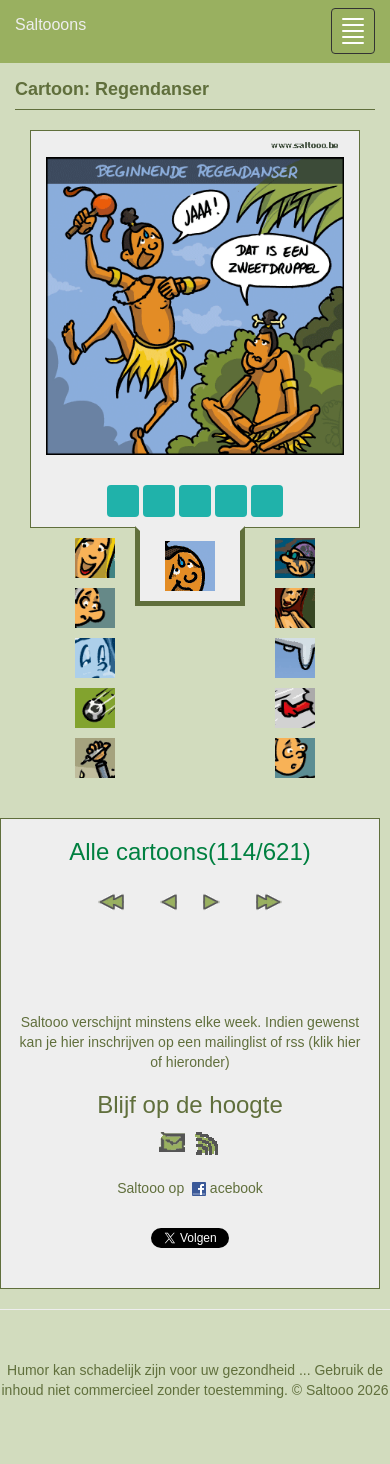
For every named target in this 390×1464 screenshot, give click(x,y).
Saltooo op (154, 1188)
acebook (236, 1188)
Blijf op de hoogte (189, 1104)
